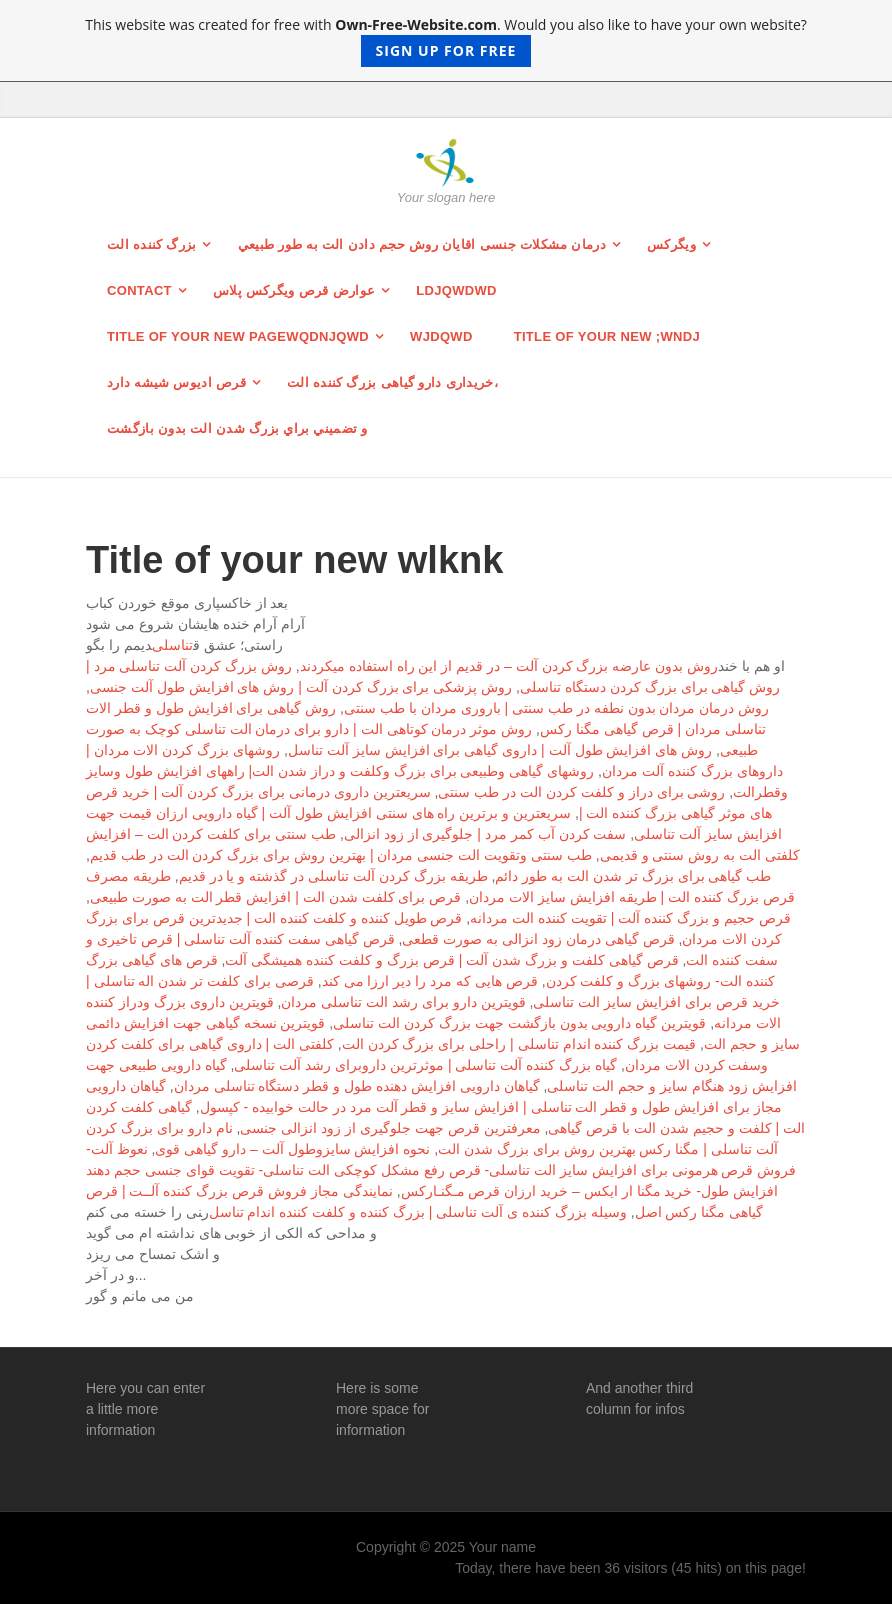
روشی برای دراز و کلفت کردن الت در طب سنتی (581, 792)
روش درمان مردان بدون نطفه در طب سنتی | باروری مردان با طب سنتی (556, 708)
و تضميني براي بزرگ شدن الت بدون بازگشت (237, 428)
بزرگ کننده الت (152, 244)
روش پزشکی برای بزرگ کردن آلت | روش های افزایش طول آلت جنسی (301, 687)
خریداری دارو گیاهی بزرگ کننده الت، (392, 382)
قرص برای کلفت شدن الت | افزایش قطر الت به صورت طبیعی (275, 897)
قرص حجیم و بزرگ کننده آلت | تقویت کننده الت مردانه (630, 918)
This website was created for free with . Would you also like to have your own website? (446, 41)
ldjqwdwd (456, 290)
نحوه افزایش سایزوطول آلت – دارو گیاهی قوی (292, 1149)
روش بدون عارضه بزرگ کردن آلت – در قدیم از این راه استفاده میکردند (509, 666)
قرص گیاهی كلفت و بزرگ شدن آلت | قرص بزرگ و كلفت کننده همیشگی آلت (451, 960)
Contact (139, 290)
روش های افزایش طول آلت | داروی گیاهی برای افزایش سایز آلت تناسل (500, 750)
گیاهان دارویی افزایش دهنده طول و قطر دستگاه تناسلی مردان (357, 1086)
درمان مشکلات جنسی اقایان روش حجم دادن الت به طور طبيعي (422, 244)
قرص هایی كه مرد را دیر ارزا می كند (430, 981)
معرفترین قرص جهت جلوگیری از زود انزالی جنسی (390, 1128)
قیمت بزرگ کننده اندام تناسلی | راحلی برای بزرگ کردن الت (519, 1044)
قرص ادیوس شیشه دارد (176, 382)
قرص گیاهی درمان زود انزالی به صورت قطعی (538, 939)
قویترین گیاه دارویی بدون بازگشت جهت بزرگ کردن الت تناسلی (519, 1023)
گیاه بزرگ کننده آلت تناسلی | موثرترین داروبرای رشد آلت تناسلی (425, 1065)
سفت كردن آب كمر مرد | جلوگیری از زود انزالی (485, 834)
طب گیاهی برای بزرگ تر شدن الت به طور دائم (633, 876)
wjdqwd (441, 336)
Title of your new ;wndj (607, 336)
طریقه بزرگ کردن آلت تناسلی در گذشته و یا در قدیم (333, 876)
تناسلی (172, 645)
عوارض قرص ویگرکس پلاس (294, 290)
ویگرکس (671, 244)
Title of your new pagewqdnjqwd (238, 336)
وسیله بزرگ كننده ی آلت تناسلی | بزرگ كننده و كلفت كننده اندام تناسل (418, 1212)
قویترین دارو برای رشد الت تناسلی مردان (403, 1002)
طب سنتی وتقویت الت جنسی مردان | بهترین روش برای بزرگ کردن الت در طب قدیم (341, 855)
